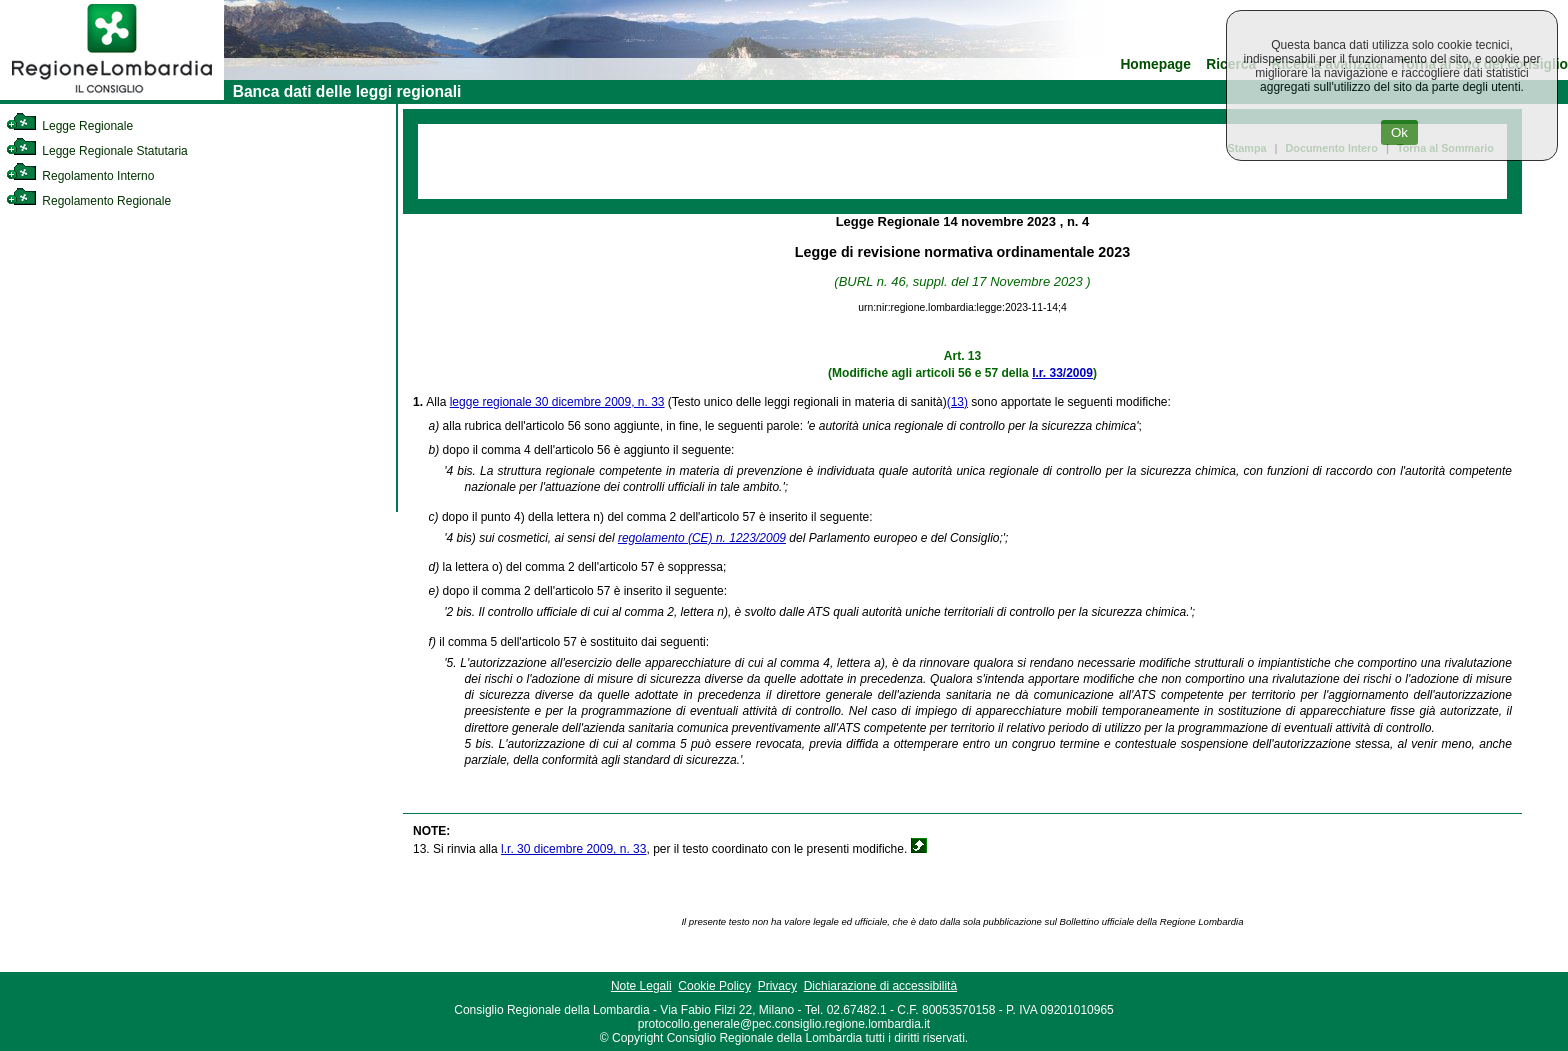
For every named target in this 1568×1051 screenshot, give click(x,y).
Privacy (777, 986)
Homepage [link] (1155, 64)
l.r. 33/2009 (1062, 373)
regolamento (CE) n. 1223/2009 (702, 538)
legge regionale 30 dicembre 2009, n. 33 (557, 402)
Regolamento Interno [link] (80, 176)
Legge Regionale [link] (69, 126)
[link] (112, 96)
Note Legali (641, 986)
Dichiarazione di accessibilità (880, 986)
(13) (957, 402)
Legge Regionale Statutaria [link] (97, 151)
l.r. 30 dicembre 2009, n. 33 (573, 849)
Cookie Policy (714, 986)
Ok (1399, 132)
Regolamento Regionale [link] (88, 201)
